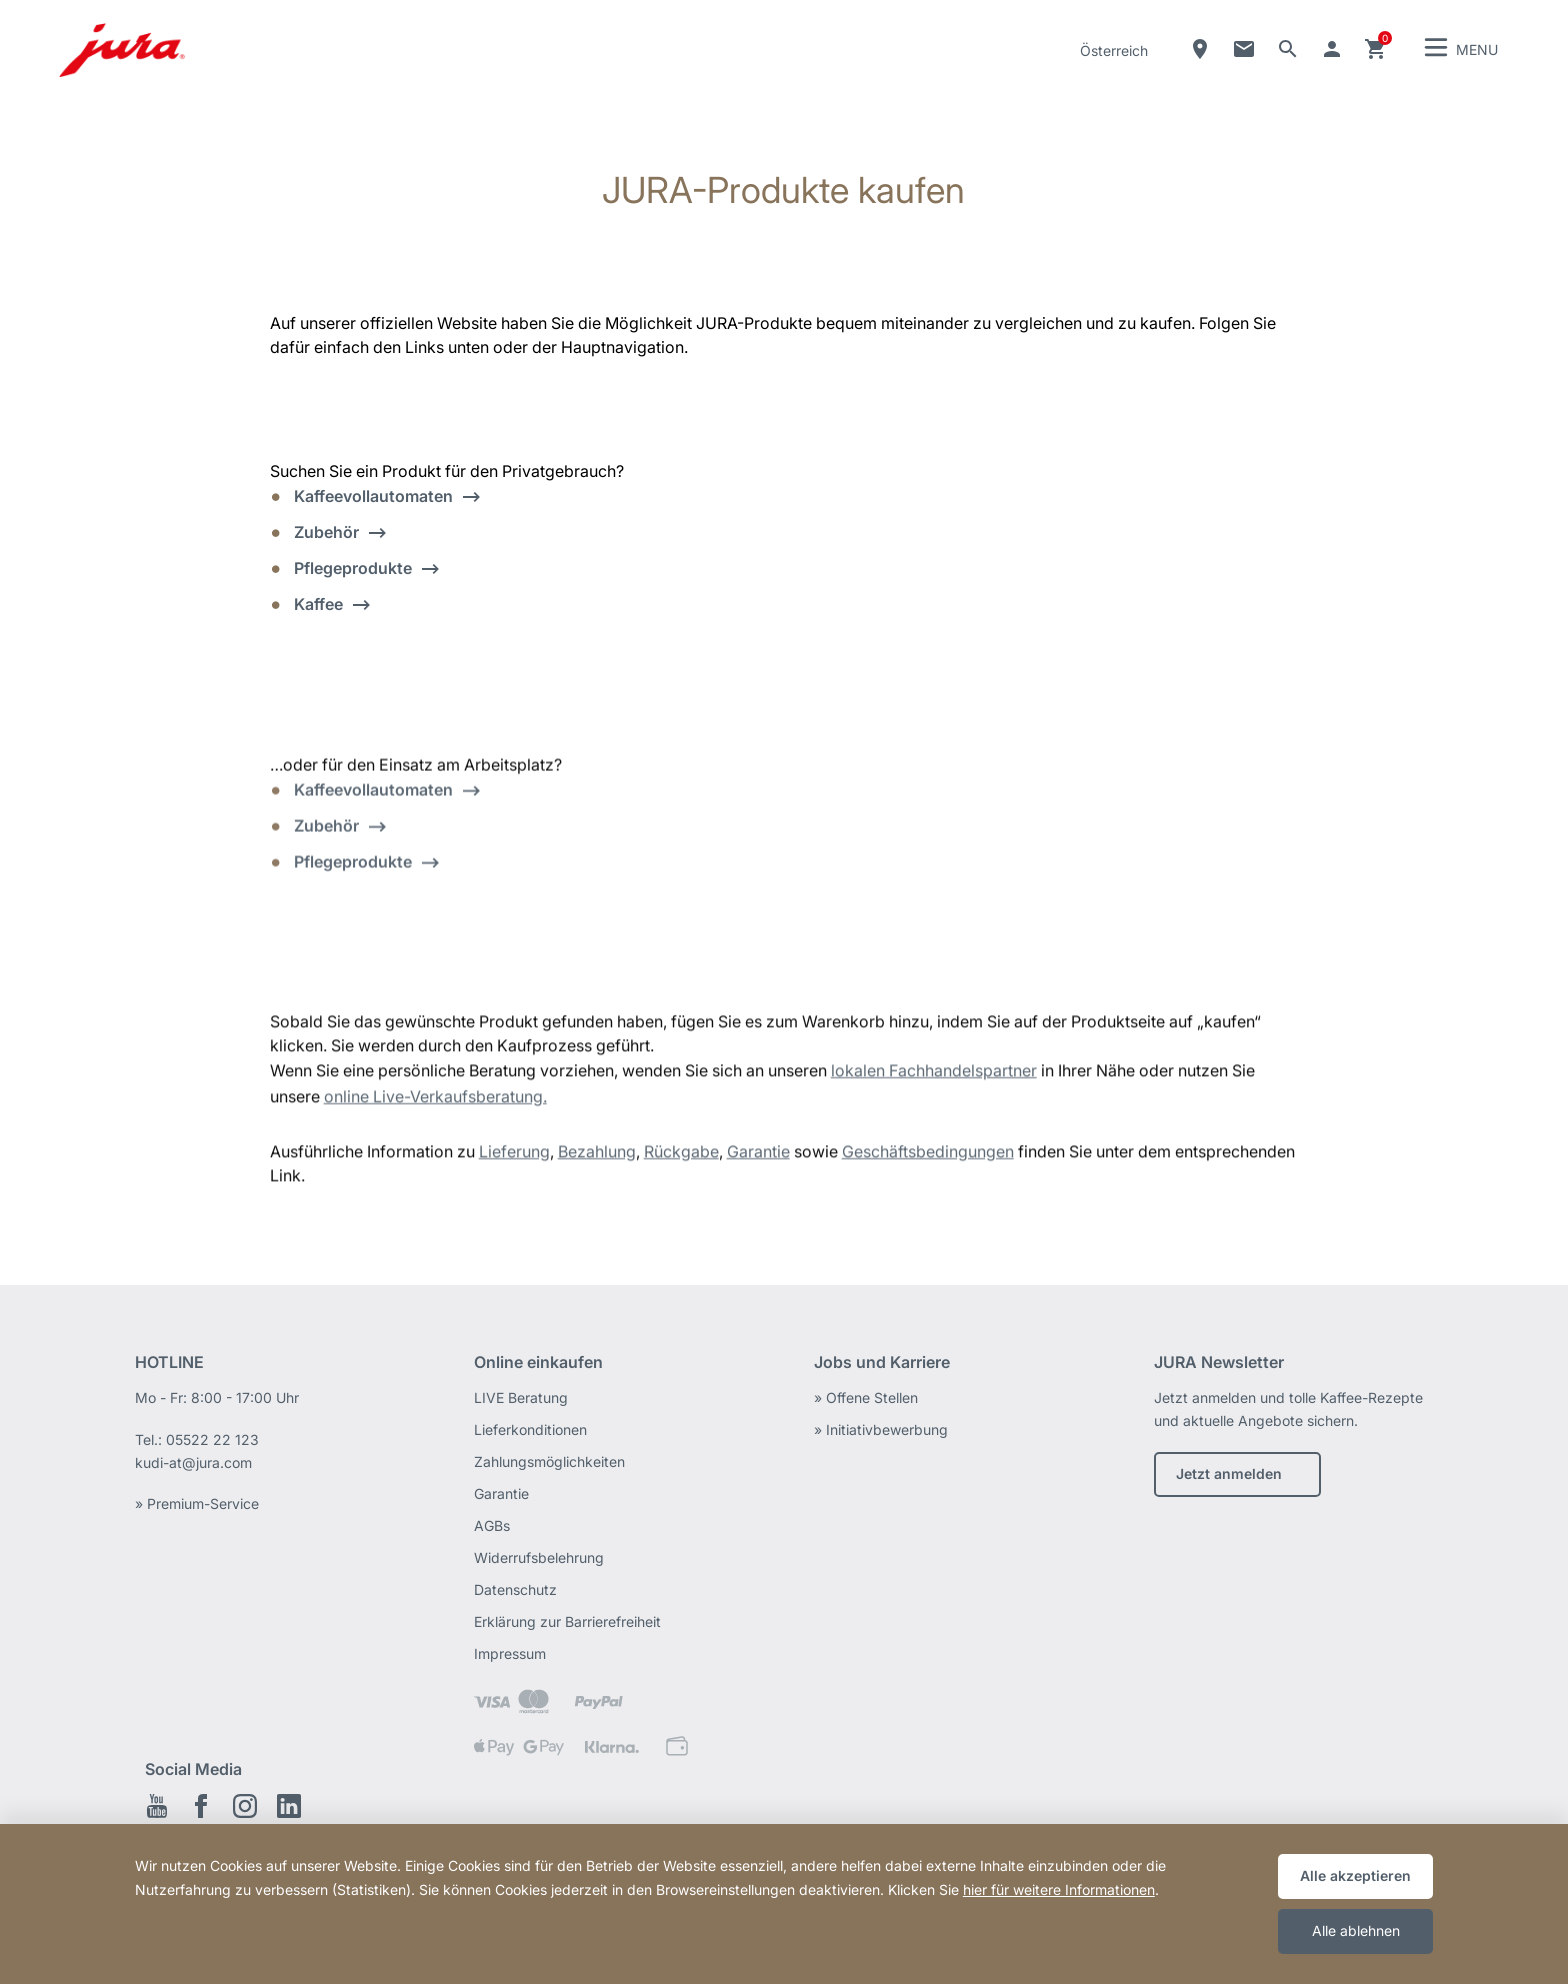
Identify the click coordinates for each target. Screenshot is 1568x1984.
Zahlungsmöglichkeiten (549, 1461)
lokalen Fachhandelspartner (934, 1078)
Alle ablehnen (1356, 1930)
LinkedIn (289, 1806)
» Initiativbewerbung (881, 1429)
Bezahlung (597, 1159)
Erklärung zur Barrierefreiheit (567, 1621)
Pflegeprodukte (353, 568)
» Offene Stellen (866, 1397)
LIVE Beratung (521, 1397)
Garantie (758, 1159)
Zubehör (326, 532)
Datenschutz (515, 1589)
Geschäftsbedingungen (928, 1159)
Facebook (201, 1806)
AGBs (492, 1525)
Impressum (510, 1653)
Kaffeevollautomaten (373, 496)
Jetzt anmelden (1229, 1473)
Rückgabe (681, 1159)
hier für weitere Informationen (1059, 1889)
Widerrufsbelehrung (539, 1557)
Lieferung (514, 1159)
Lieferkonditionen (530, 1429)
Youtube (157, 1806)
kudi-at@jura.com (193, 1462)
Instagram (245, 1806)
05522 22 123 (212, 1439)
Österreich (1114, 50)
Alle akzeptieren (1355, 1875)
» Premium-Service (197, 1503)
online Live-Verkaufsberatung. (435, 1104)
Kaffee (318, 604)
